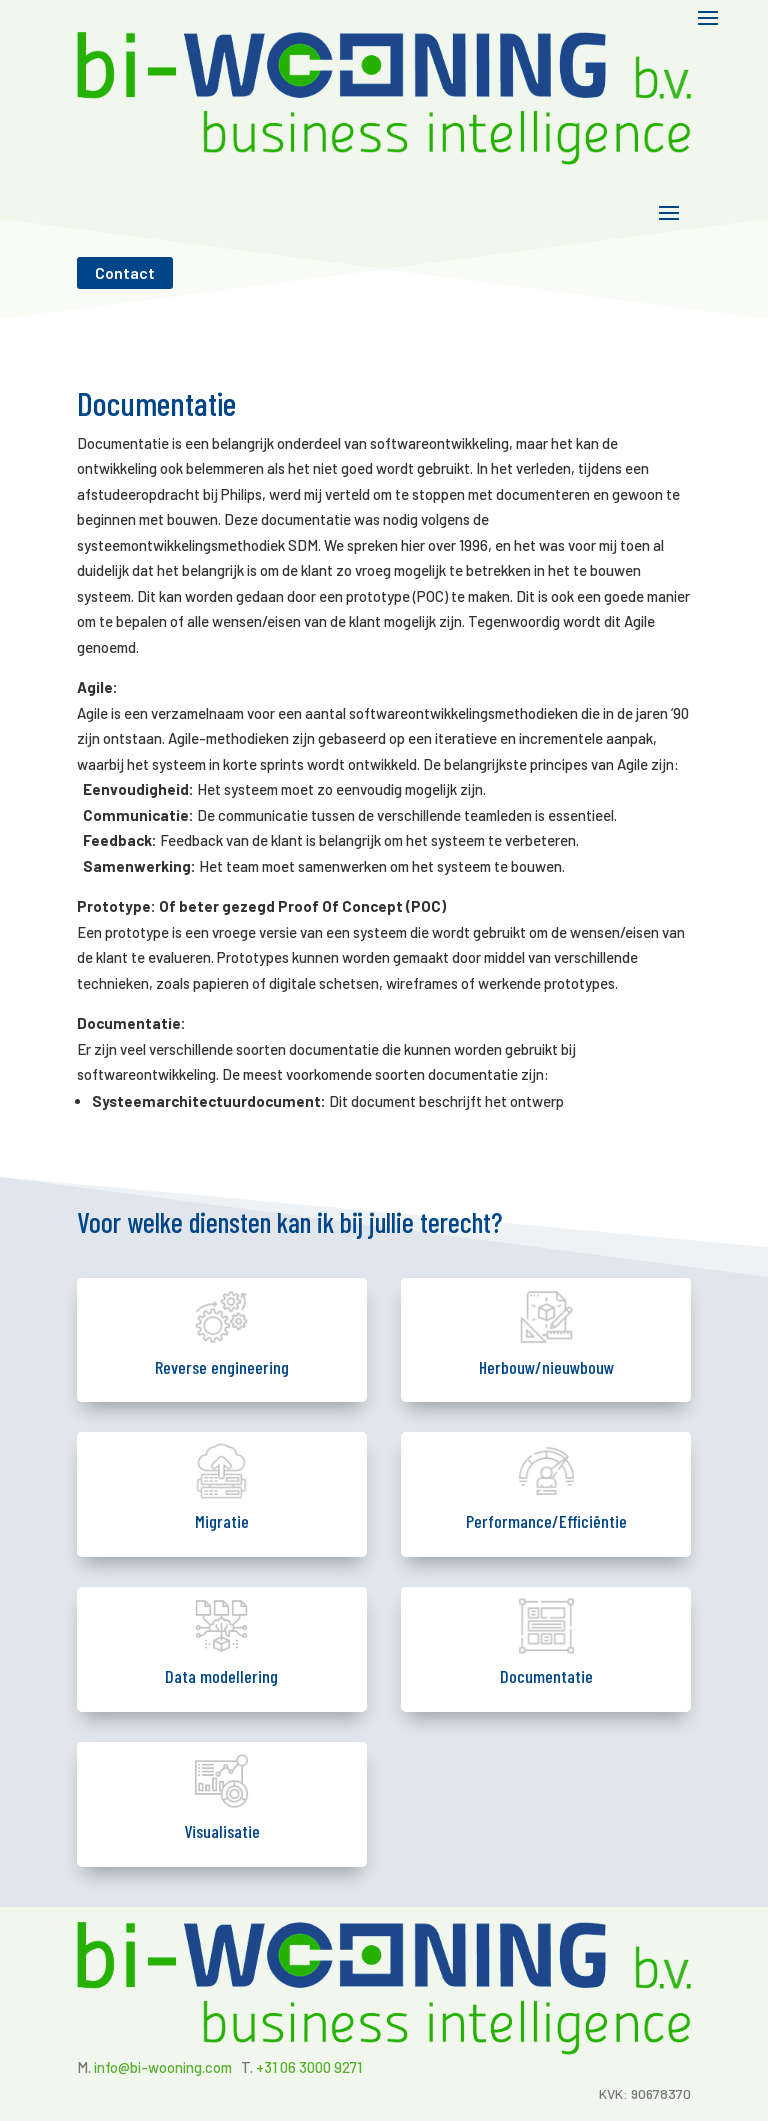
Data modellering (221, 1676)
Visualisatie (222, 1831)
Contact (125, 272)
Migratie (222, 1521)
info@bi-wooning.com (163, 2067)
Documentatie (546, 1676)
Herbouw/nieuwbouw (546, 1367)
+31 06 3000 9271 (309, 2067)
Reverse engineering (222, 1367)
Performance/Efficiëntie (546, 1521)
